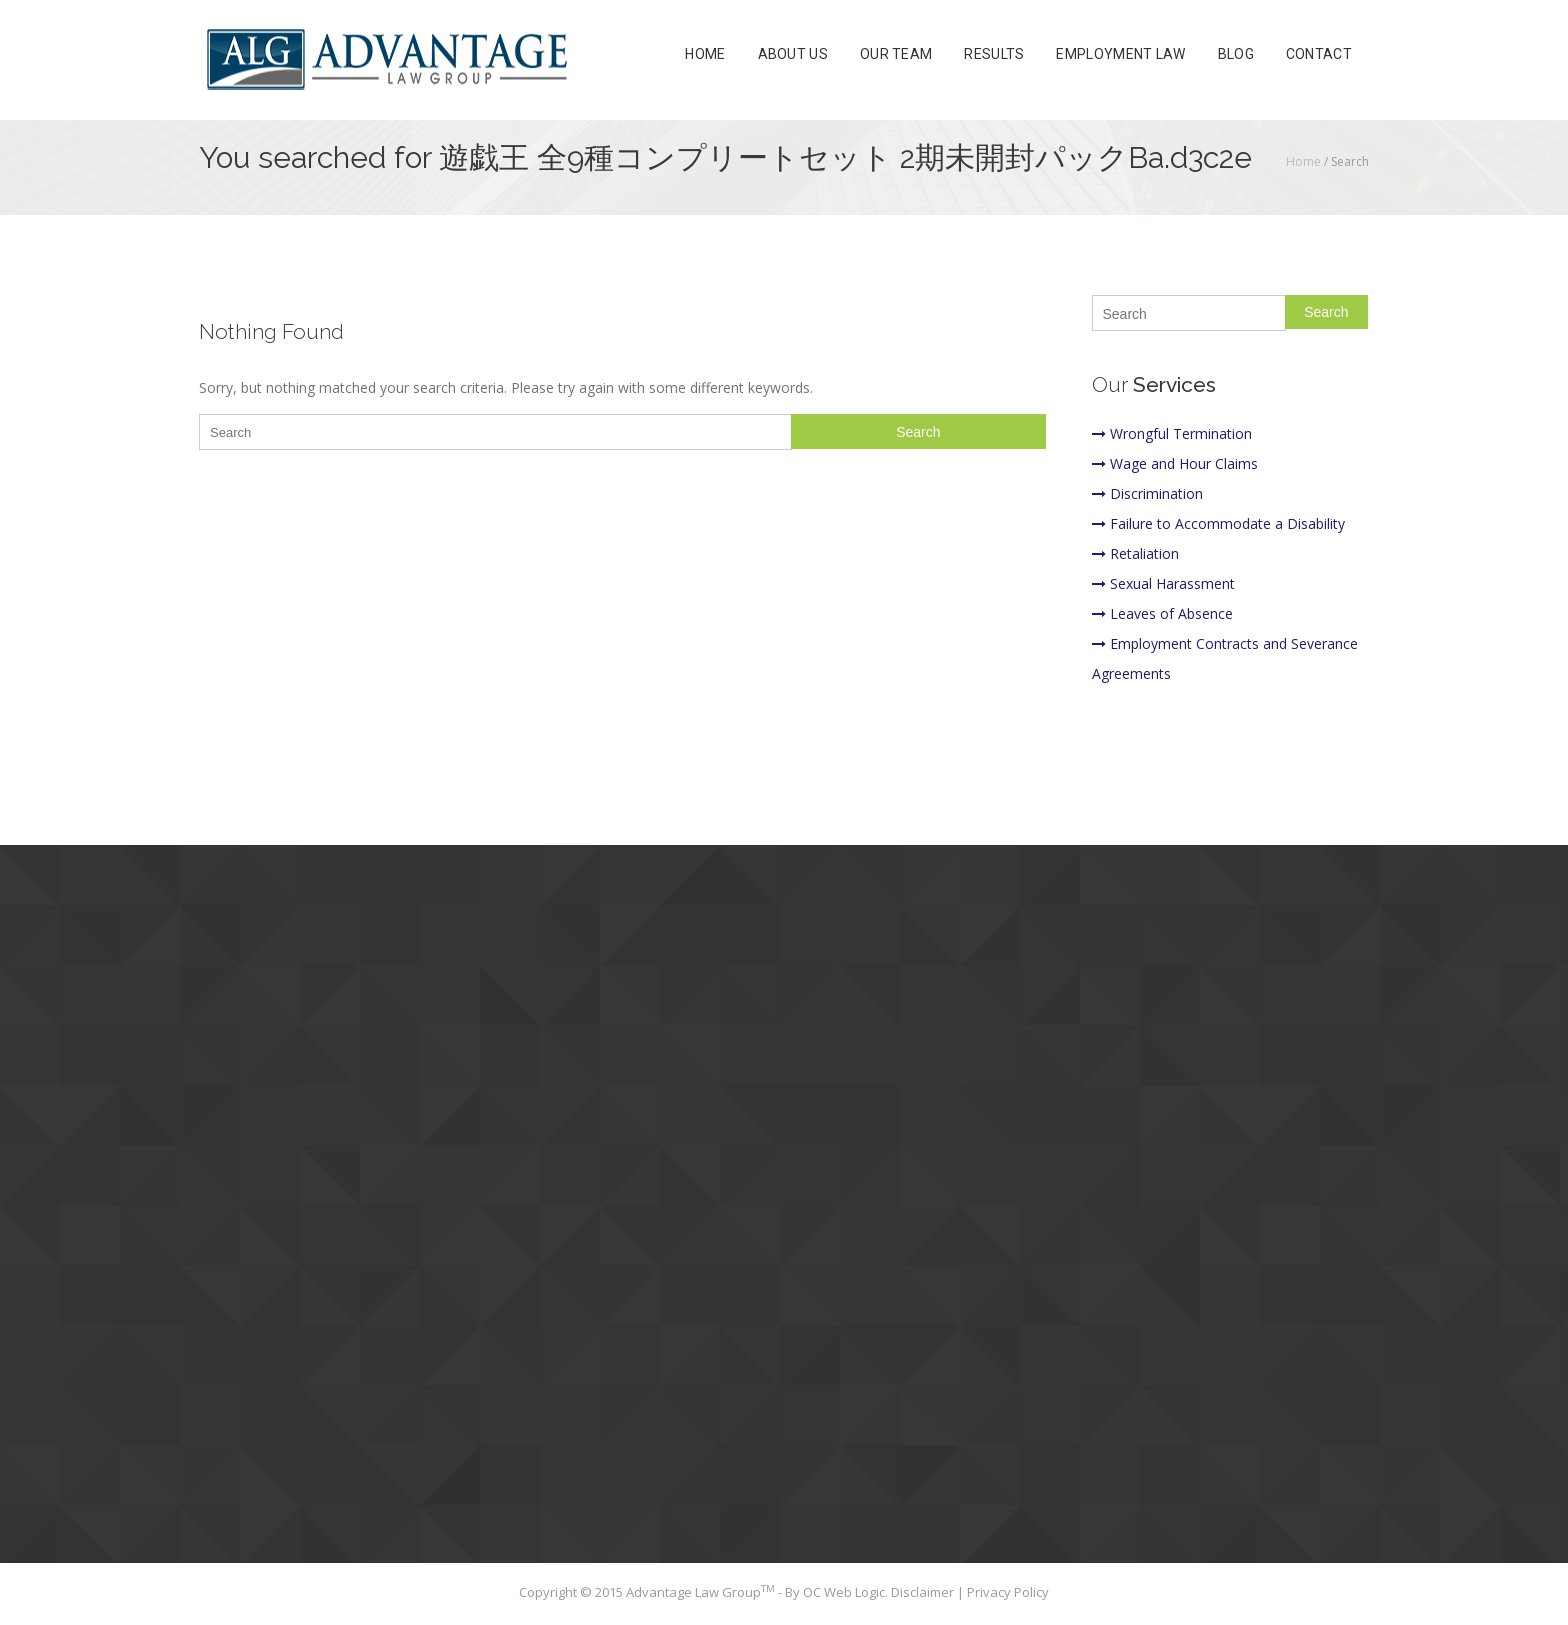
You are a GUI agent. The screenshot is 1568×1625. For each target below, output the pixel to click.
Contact (1319, 54)
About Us (793, 54)
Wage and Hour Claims (1175, 463)
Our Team (896, 54)
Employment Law (1120, 54)
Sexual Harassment (1163, 583)
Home (705, 54)
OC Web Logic (844, 1592)
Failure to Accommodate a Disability (1218, 523)
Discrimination (1147, 493)
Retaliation (1135, 553)
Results (994, 54)
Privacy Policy (1008, 1592)
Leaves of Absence (1162, 613)
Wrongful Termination (1172, 433)
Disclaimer (924, 1592)
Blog (1236, 54)
